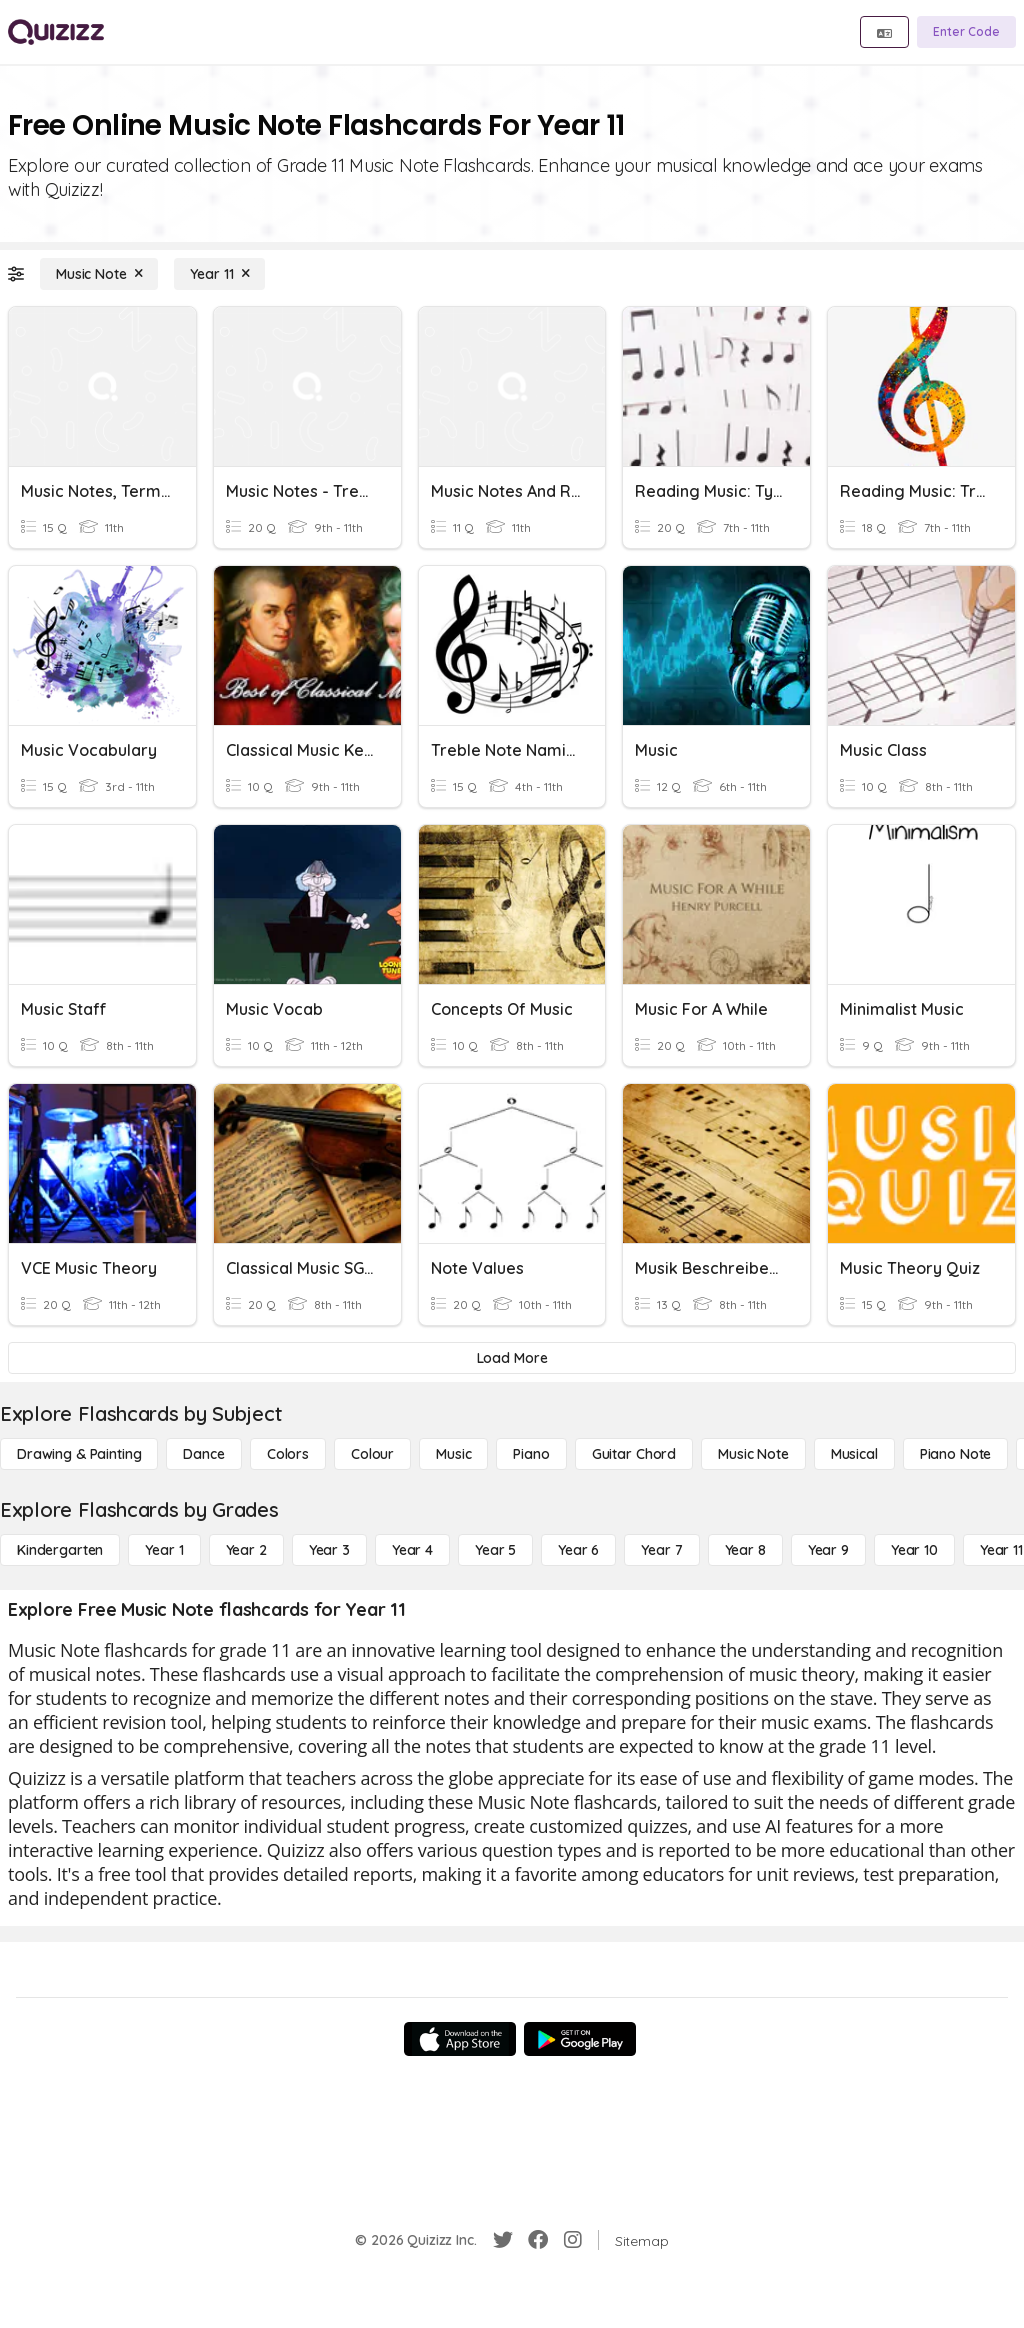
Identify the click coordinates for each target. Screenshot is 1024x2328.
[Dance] (203, 1454)
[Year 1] (164, 1550)
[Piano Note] (956, 1454)
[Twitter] (503, 2240)
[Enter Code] (966, 32)
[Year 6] (578, 1550)
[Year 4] (412, 1550)
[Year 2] (246, 1550)
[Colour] (372, 1454)
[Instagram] (573, 2240)
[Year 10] (914, 1550)
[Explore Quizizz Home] (56, 32)
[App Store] (460, 2039)
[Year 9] (828, 1550)
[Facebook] (538, 2240)
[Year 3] (329, 1550)
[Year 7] (661, 1550)
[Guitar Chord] (634, 1454)
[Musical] (854, 1454)
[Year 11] (219, 274)
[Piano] (531, 1454)
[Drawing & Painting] (79, 1454)
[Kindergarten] (60, 1550)
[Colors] (288, 1454)
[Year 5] (495, 1550)
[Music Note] (99, 274)
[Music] (453, 1454)
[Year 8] (745, 1550)
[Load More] (512, 1358)
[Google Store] (580, 2039)
